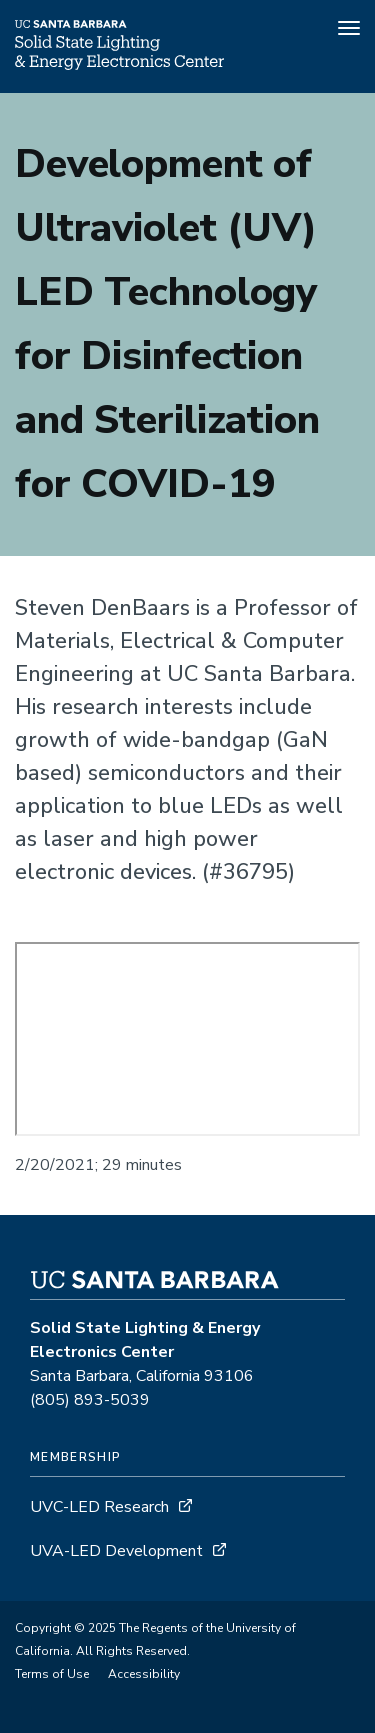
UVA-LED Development (118, 1551)
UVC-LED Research (99, 1507)
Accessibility (144, 1674)
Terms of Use (52, 1674)
